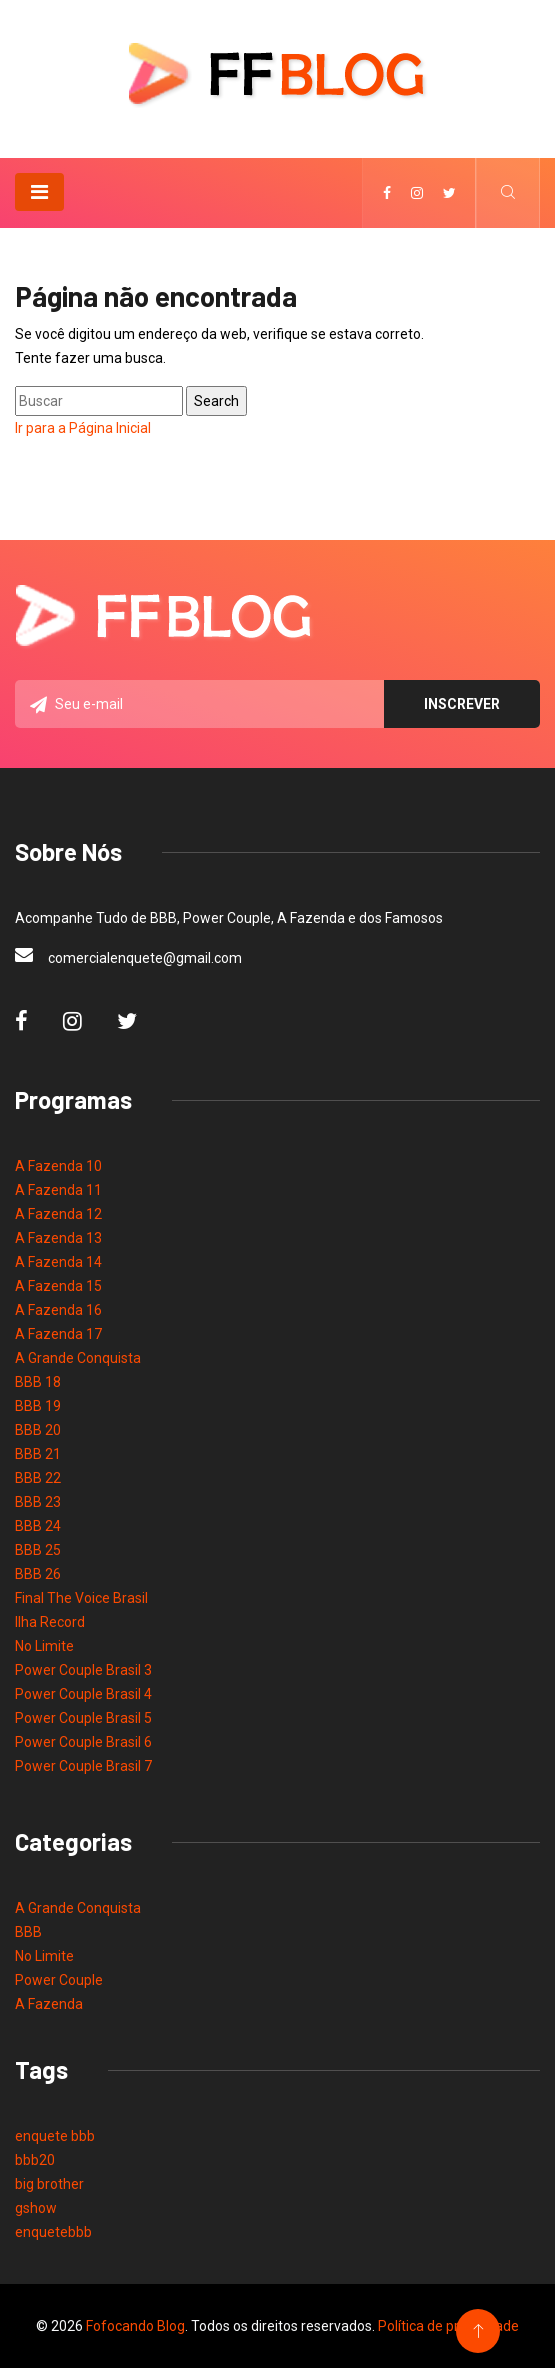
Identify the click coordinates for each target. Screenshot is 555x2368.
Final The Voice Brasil (81, 1598)
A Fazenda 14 (58, 1262)
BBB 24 (38, 1526)
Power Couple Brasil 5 (83, 1718)
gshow (36, 2208)
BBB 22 (38, 1478)
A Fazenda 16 (58, 1310)
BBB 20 (38, 1430)
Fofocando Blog (135, 2326)
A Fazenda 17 (58, 1334)
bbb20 (35, 2160)
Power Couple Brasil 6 (83, 1742)
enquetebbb (53, 2232)
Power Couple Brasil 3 (83, 1670)
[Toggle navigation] (39, 192)
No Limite (44, 1646)
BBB (28, 1932)
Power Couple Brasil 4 (83, 1694)
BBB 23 (38, 1502)
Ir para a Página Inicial (83, 428)
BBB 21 (38, 1454)
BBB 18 (38, 1382)
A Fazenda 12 (58, 1214)
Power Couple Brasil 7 (83, 1766)
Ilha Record (50, 1622)
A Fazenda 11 (58, 1190)
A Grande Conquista (78, 1358)
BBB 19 (38, 1406)
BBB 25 (38, 1550)
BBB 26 (38, 1574)
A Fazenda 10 (58, 1166)
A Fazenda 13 (58, 1238)
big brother (49, 2184)
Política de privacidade (448, 2326)
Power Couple (59, 1980)
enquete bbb (55, 2136)
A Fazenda (49, 2004)
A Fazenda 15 (58, 1286)
